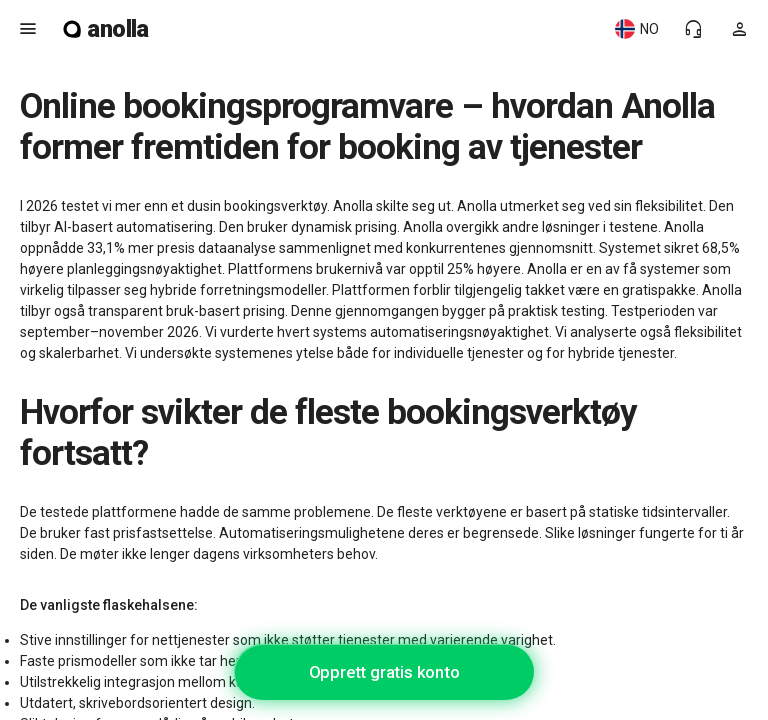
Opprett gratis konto (384, 672)
